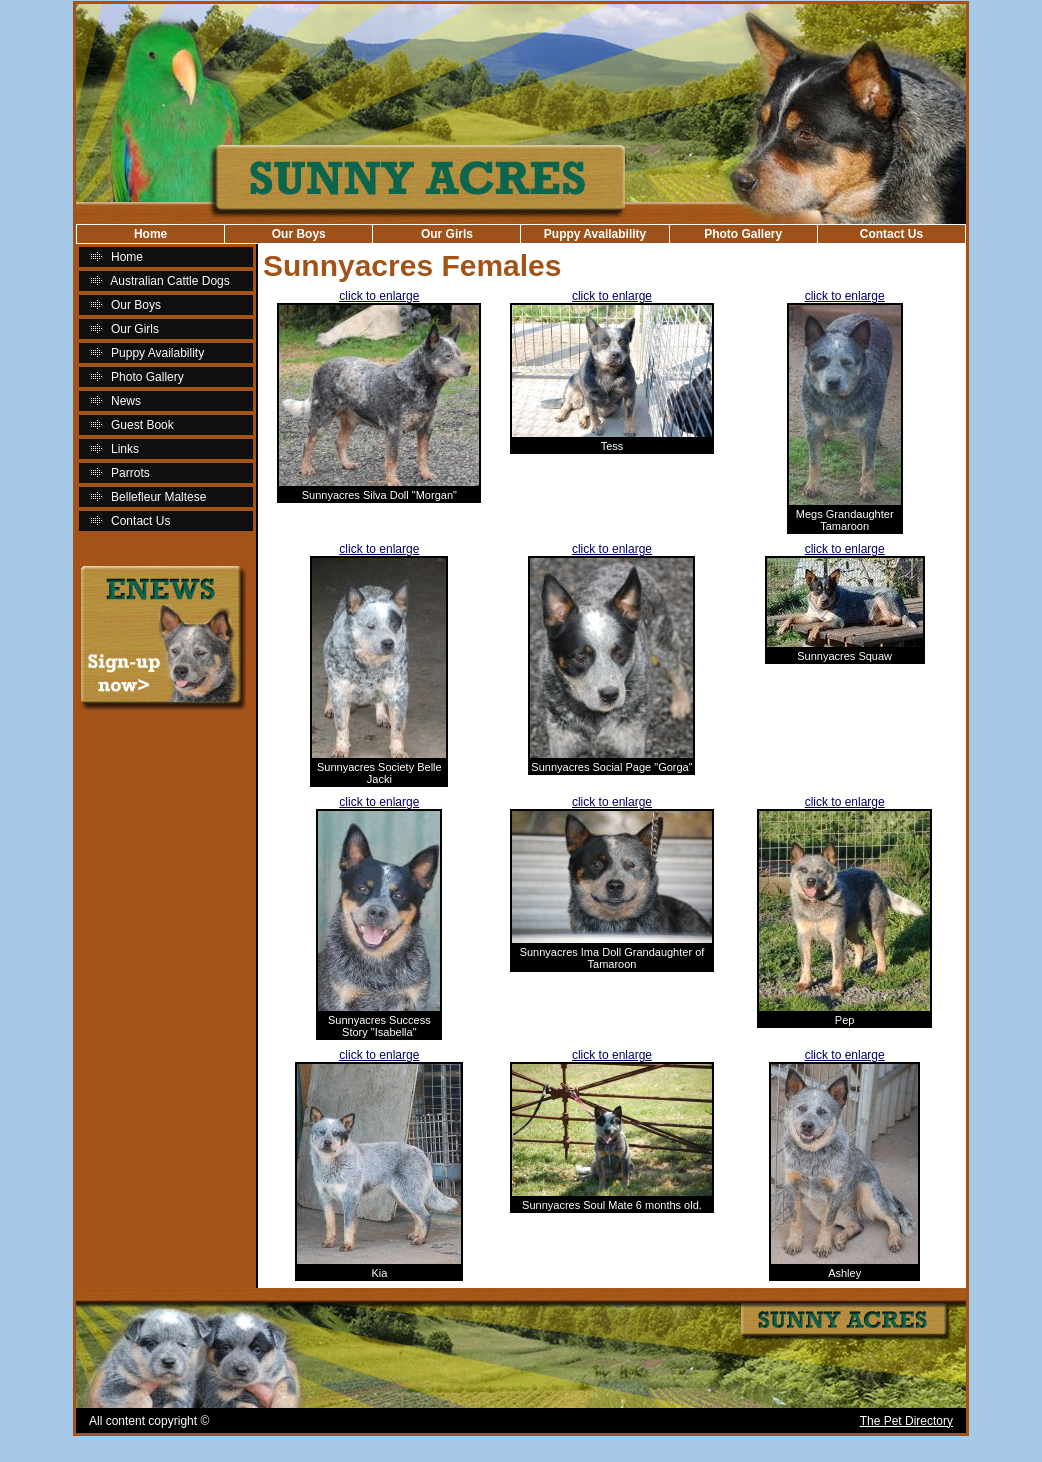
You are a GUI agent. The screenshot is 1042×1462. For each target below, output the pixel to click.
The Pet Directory (906, 1421)
